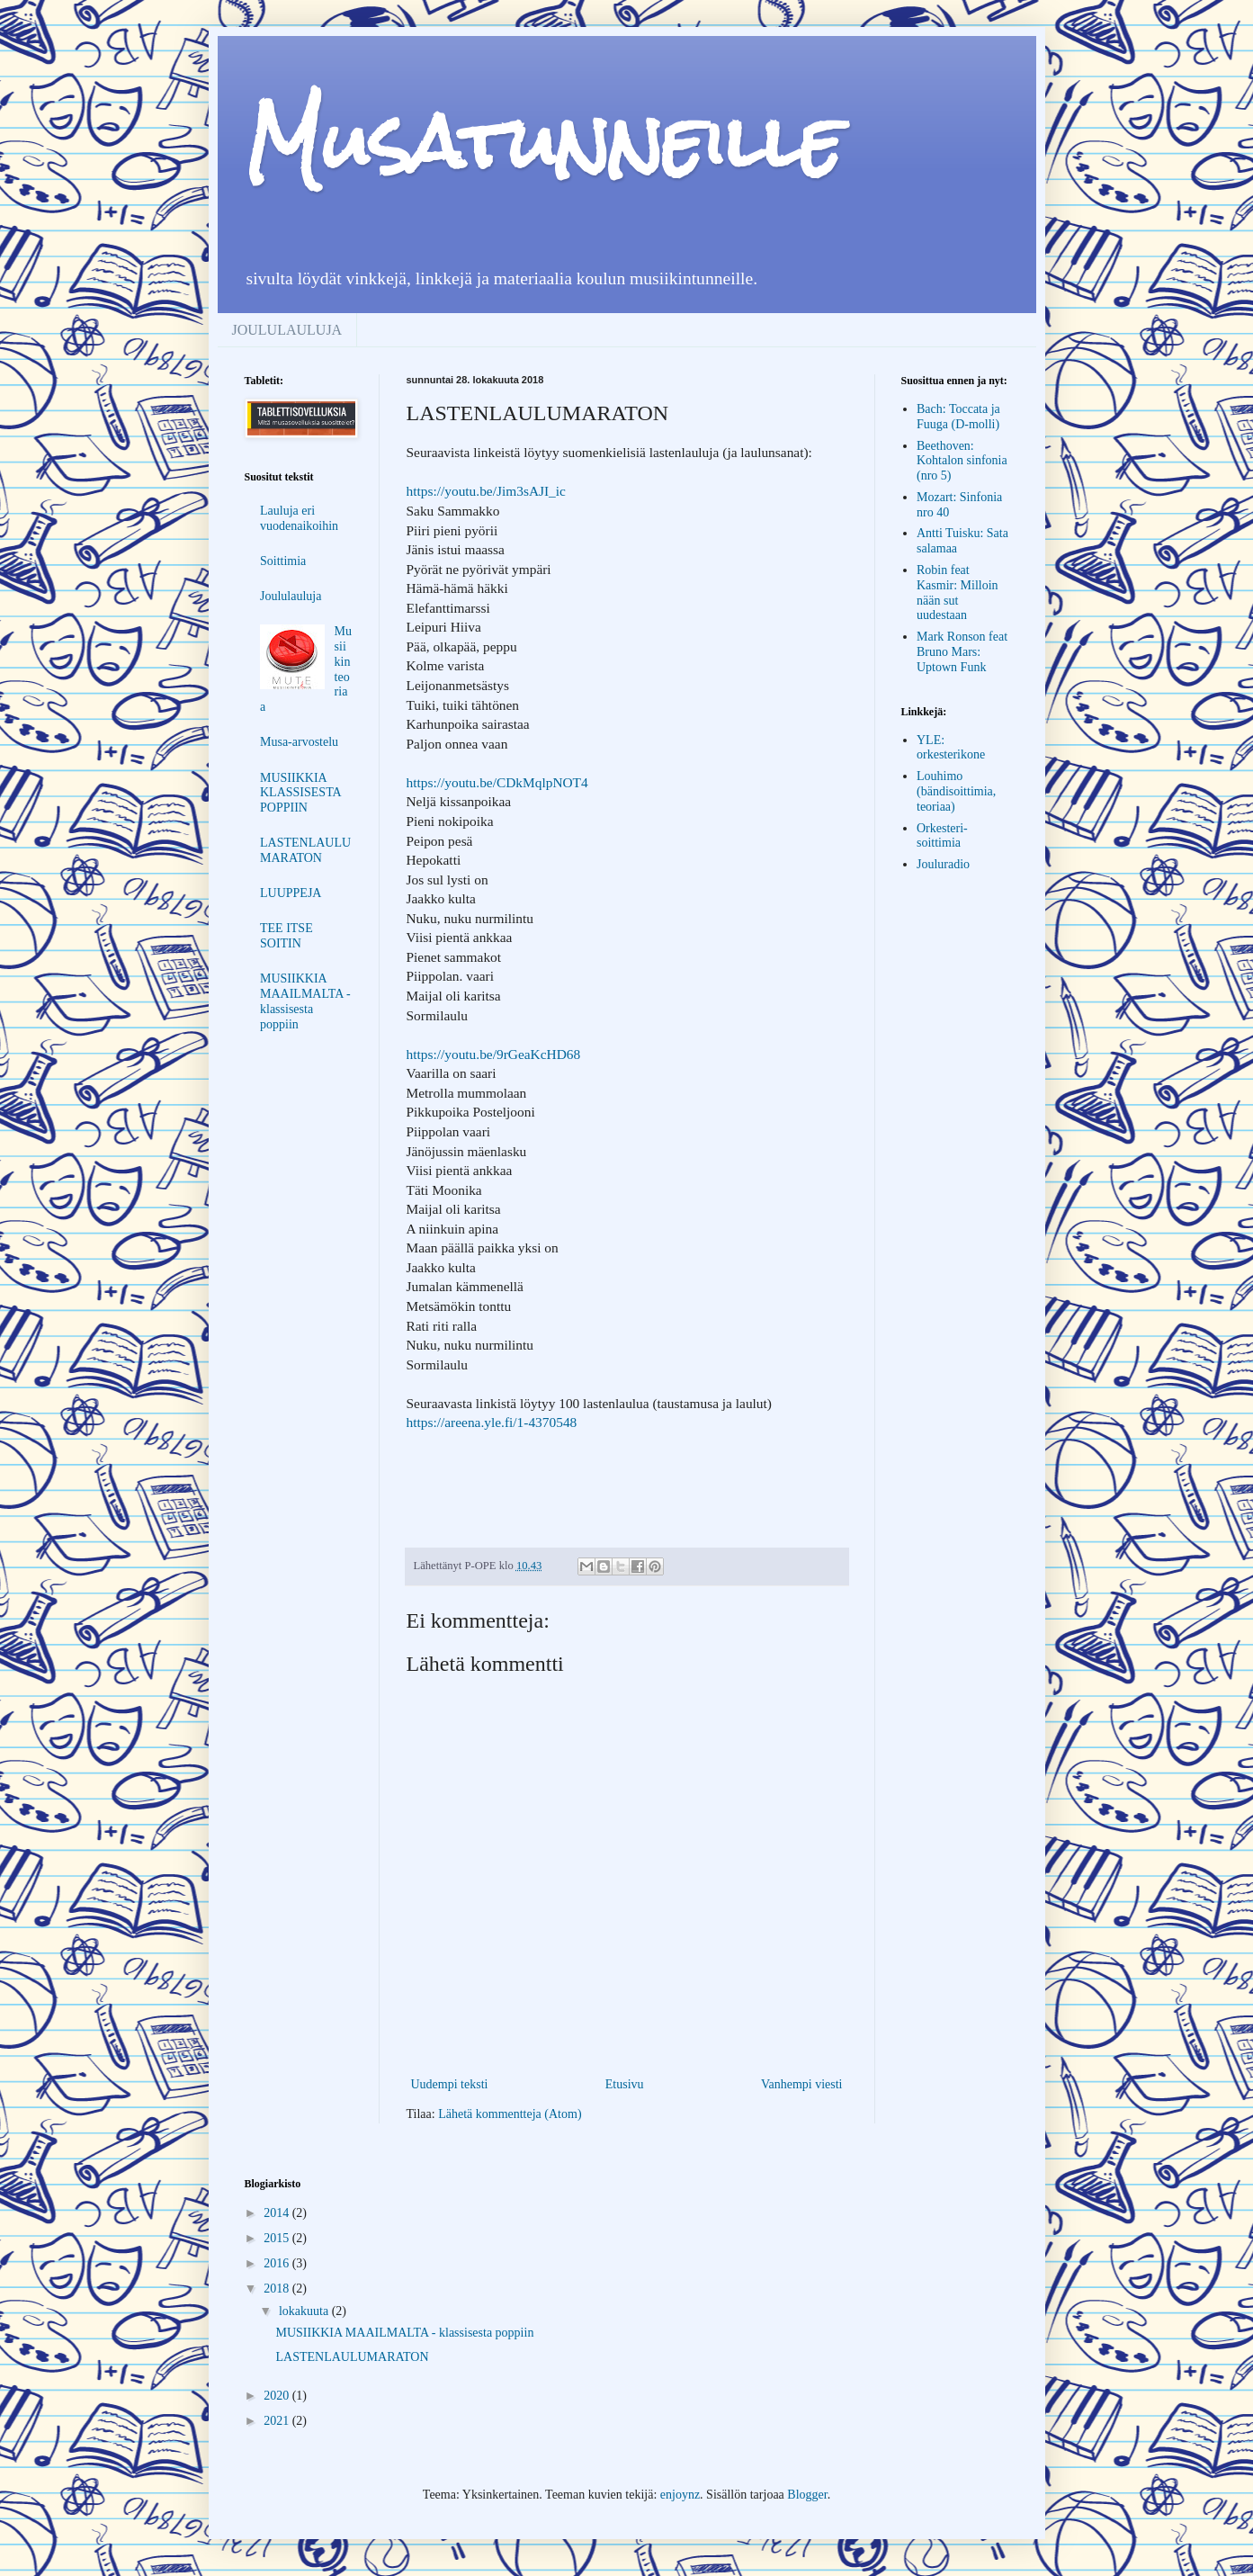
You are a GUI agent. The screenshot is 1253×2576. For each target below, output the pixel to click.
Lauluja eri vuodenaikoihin (299, 518)
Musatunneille (544, 142)
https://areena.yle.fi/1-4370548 (492, 1422)
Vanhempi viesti (802, 2084)
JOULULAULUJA (287, 329)
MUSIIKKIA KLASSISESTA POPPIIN (300, 793)
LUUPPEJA (290, 893)
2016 (278, 2263)
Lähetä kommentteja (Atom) (509, 2114)
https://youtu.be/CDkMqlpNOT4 (497, 782)
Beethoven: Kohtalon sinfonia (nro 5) (962, 461)
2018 (278, 2288)
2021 (278, 2421)
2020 (278, 2395)
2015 (278, 2238)
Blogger (807, 2494)
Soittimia (283, 561)
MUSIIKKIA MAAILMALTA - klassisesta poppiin (305, 1001)
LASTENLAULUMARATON (305, 850)
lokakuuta (305, 2311)
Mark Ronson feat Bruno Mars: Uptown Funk (962, 652)
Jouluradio (943, 864)
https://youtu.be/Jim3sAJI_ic (486, 490)
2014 (278, 2213)
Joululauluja (290, 596)
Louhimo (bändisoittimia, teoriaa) (956, 791)
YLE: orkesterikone (951, 747)
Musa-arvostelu (299, 742)
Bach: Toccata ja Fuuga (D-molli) (958, 416)
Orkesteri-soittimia (942, 835)
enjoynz (680, 2494)
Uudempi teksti (449, 2084)
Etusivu (624, 2084)
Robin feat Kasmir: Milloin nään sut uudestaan (957, 592)
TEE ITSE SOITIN (286, 935)
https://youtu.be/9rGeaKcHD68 (494, 1054)
